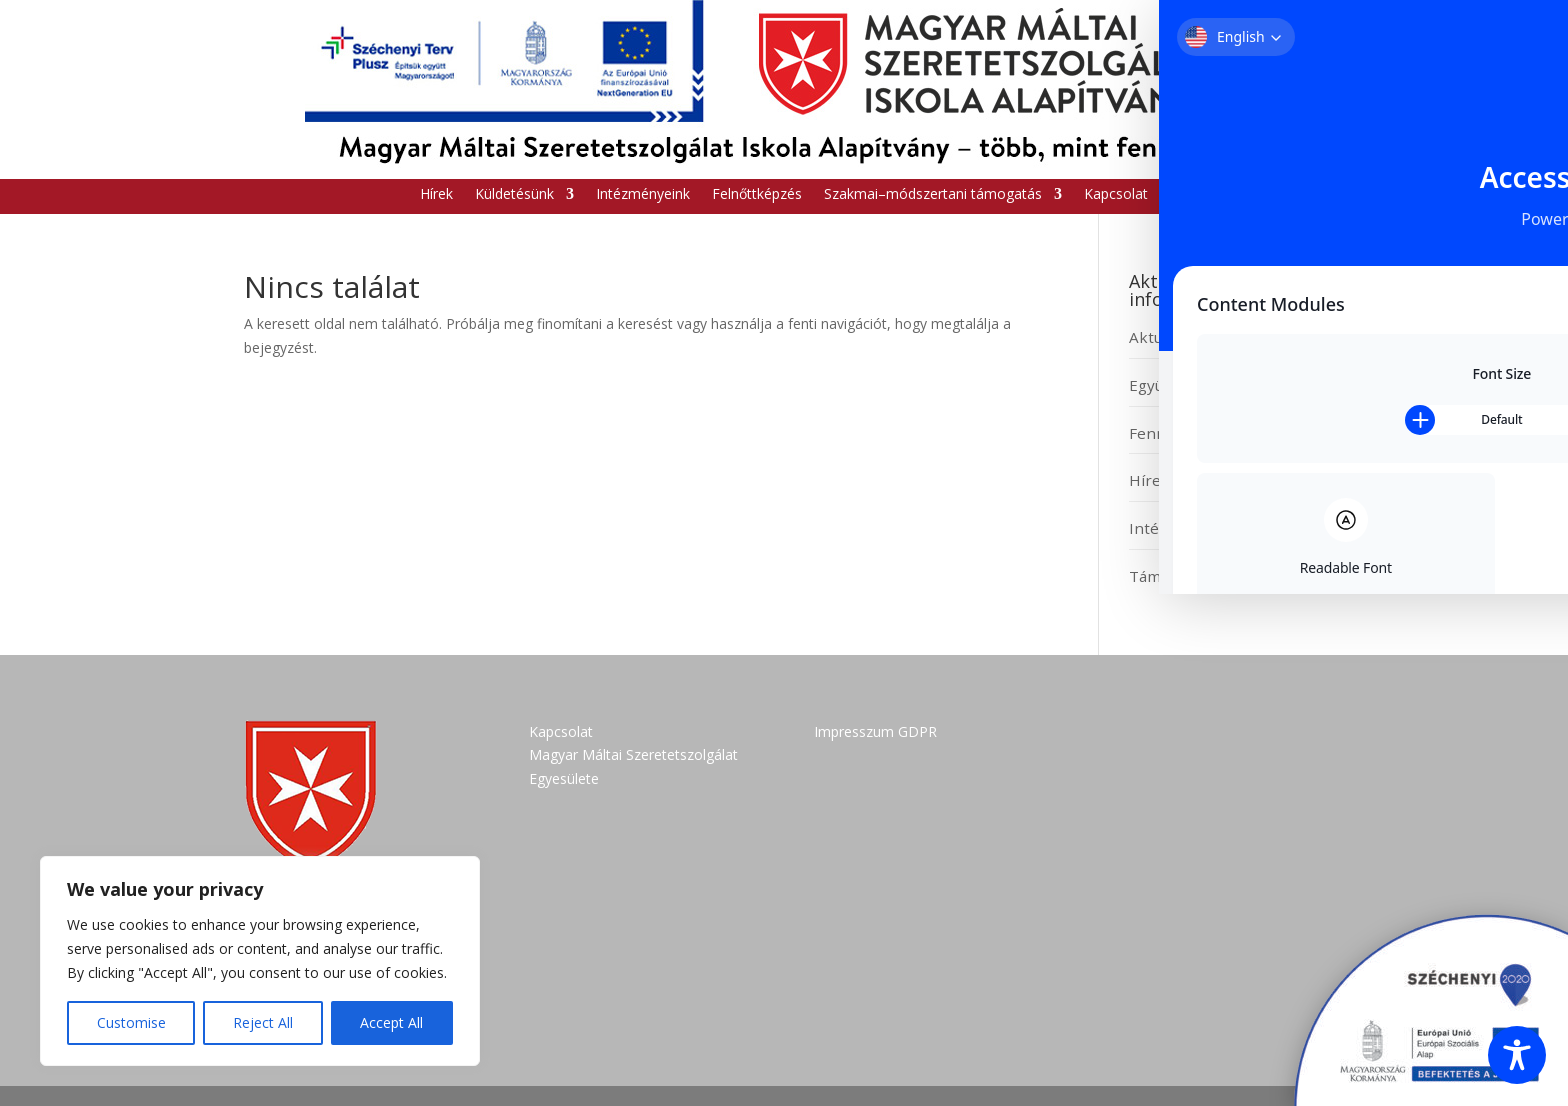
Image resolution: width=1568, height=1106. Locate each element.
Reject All (263, 1022)
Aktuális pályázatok (1199, 337)
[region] (260, 961)
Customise (131, 1022)
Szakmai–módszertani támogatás (933, 195)
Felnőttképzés (757, 195)
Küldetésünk (514, 195)
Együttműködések (1195, 385)
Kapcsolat (1116, 195)
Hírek (436, 195)
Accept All (391, 1022)
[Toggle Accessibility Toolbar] (1517, 1055)
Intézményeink (643, 195)
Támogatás (1169, 576)
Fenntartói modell (1194, 433)
